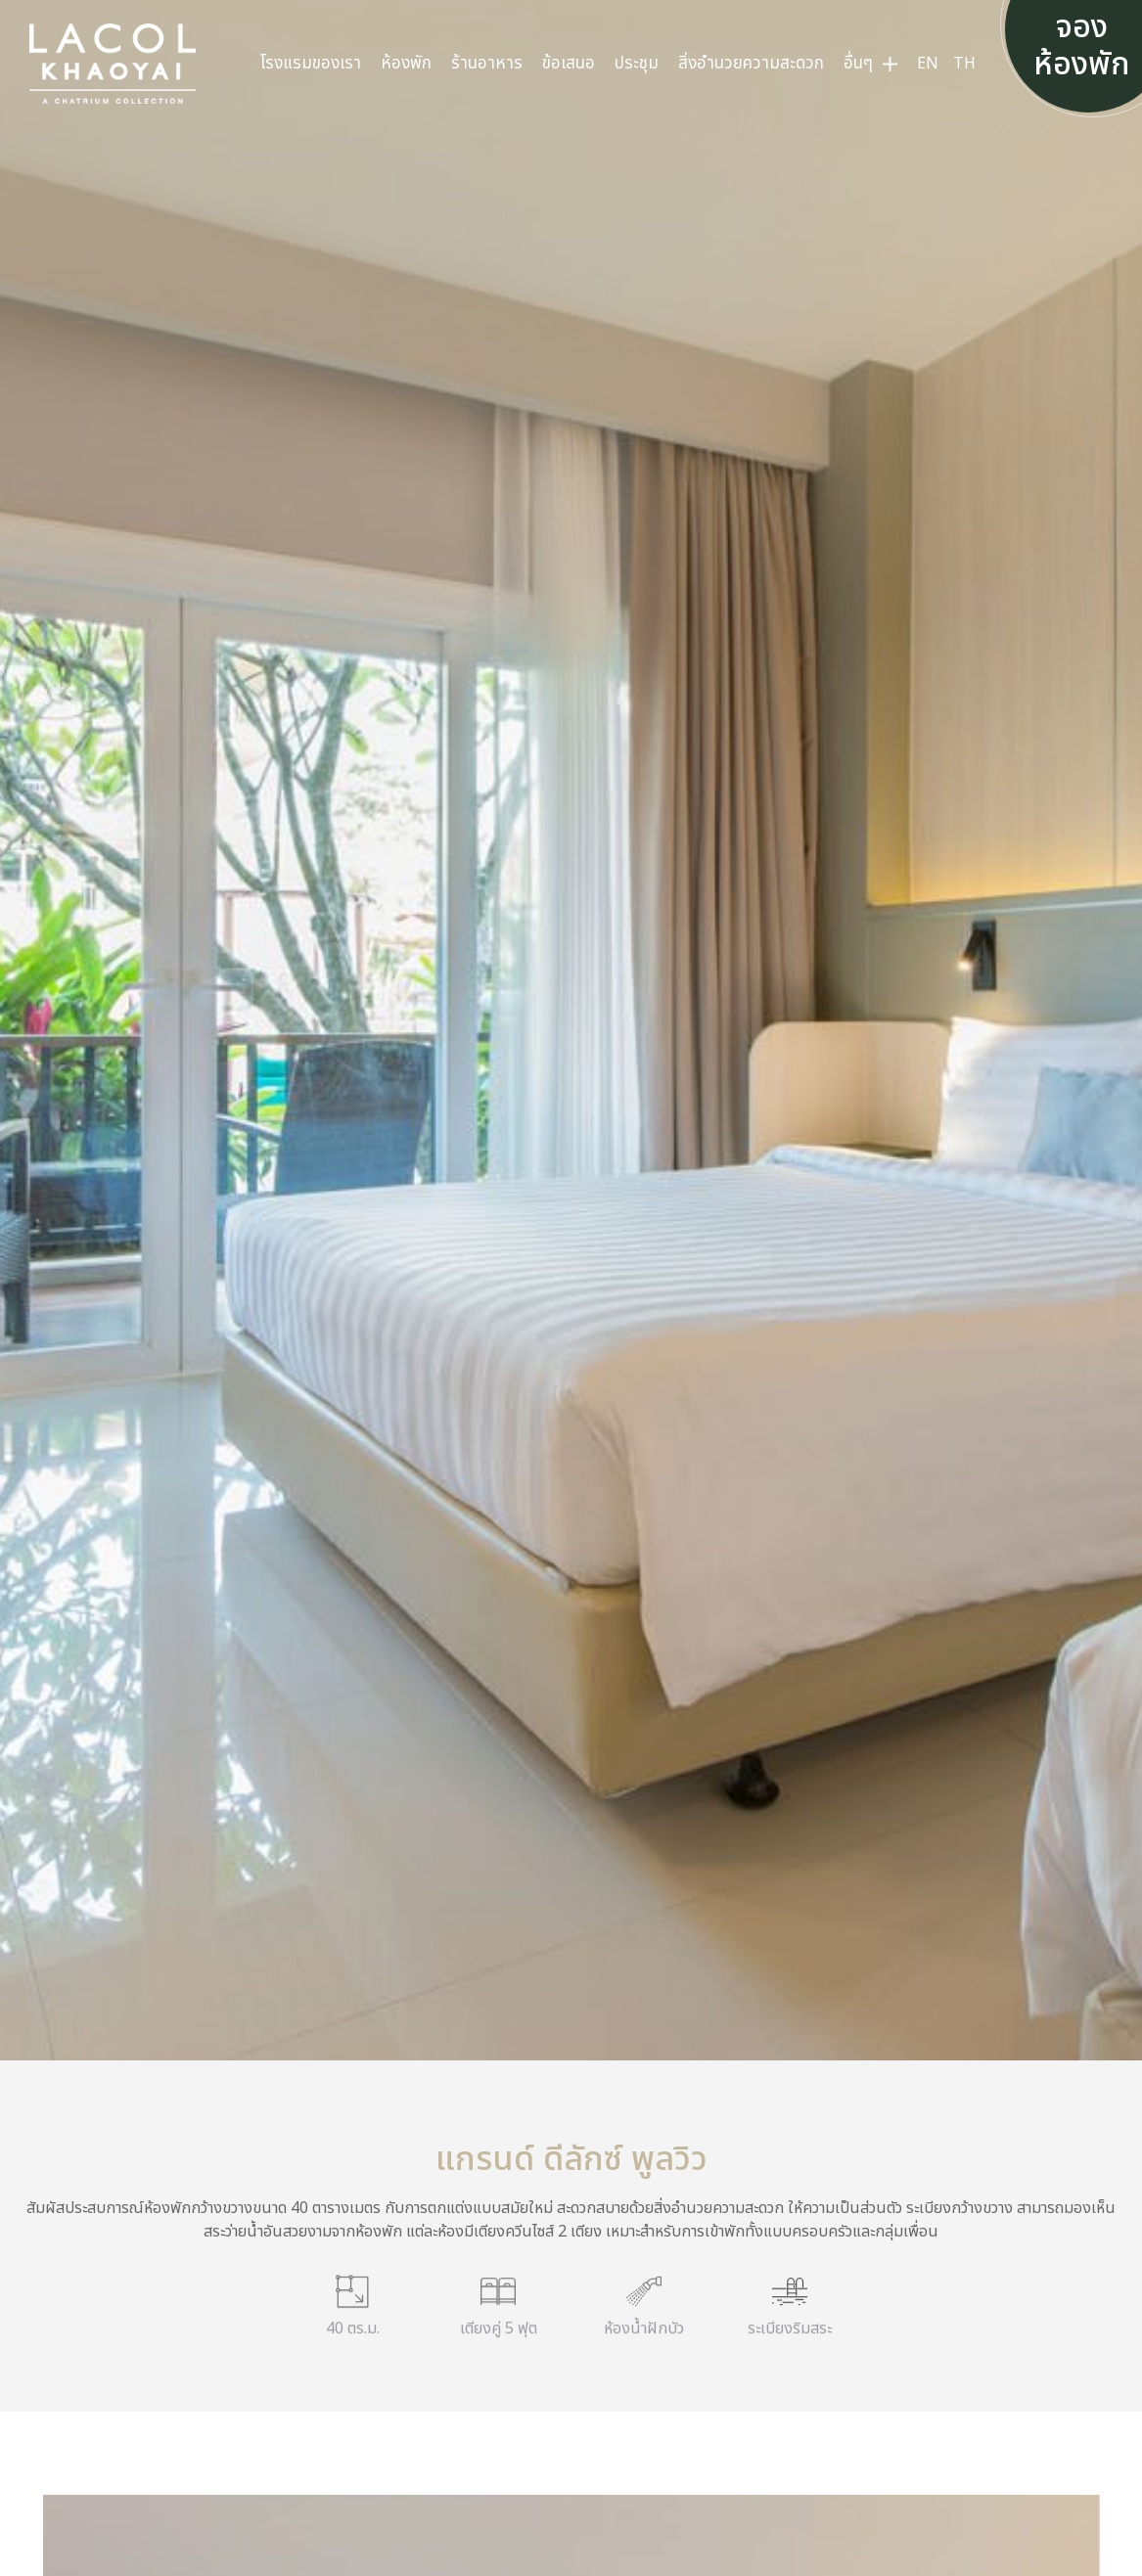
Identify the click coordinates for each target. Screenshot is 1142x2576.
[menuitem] (310, 63)
